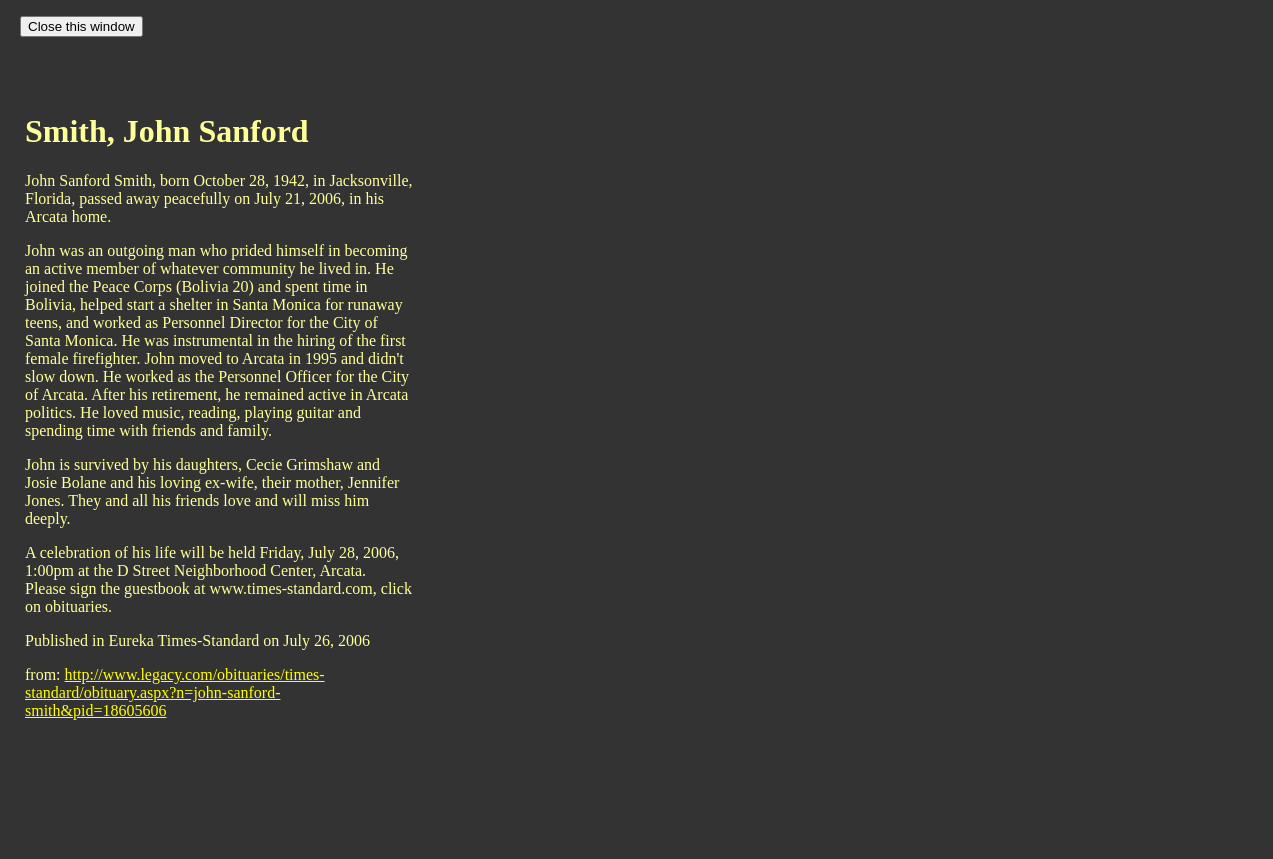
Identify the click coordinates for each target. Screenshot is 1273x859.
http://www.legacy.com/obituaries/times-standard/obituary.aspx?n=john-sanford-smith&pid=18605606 (175, 692)
